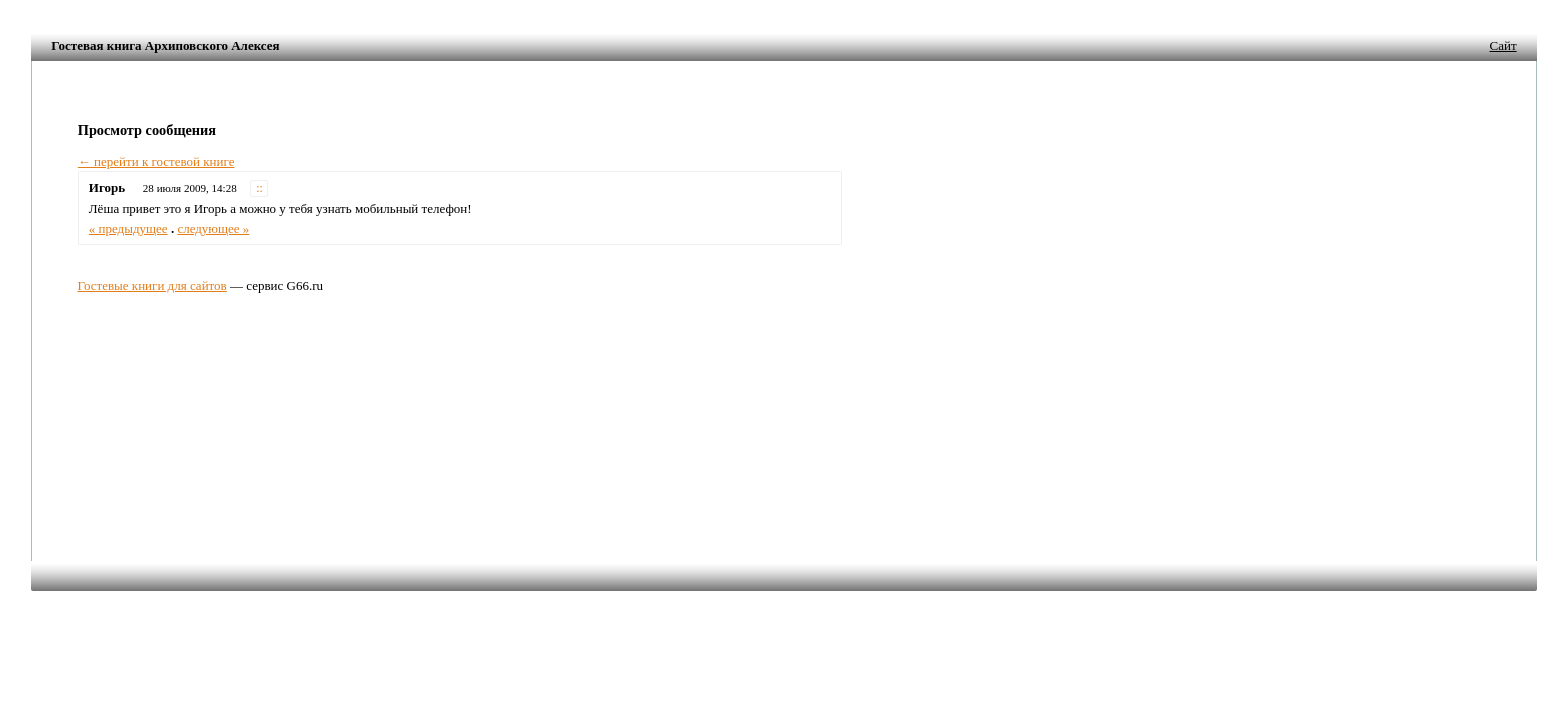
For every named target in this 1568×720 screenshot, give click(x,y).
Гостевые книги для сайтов (152, 285)
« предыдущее (128, 228)
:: (259, 188)
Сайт (1503, 45)
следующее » (213, 228)
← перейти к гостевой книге (156, 161)
